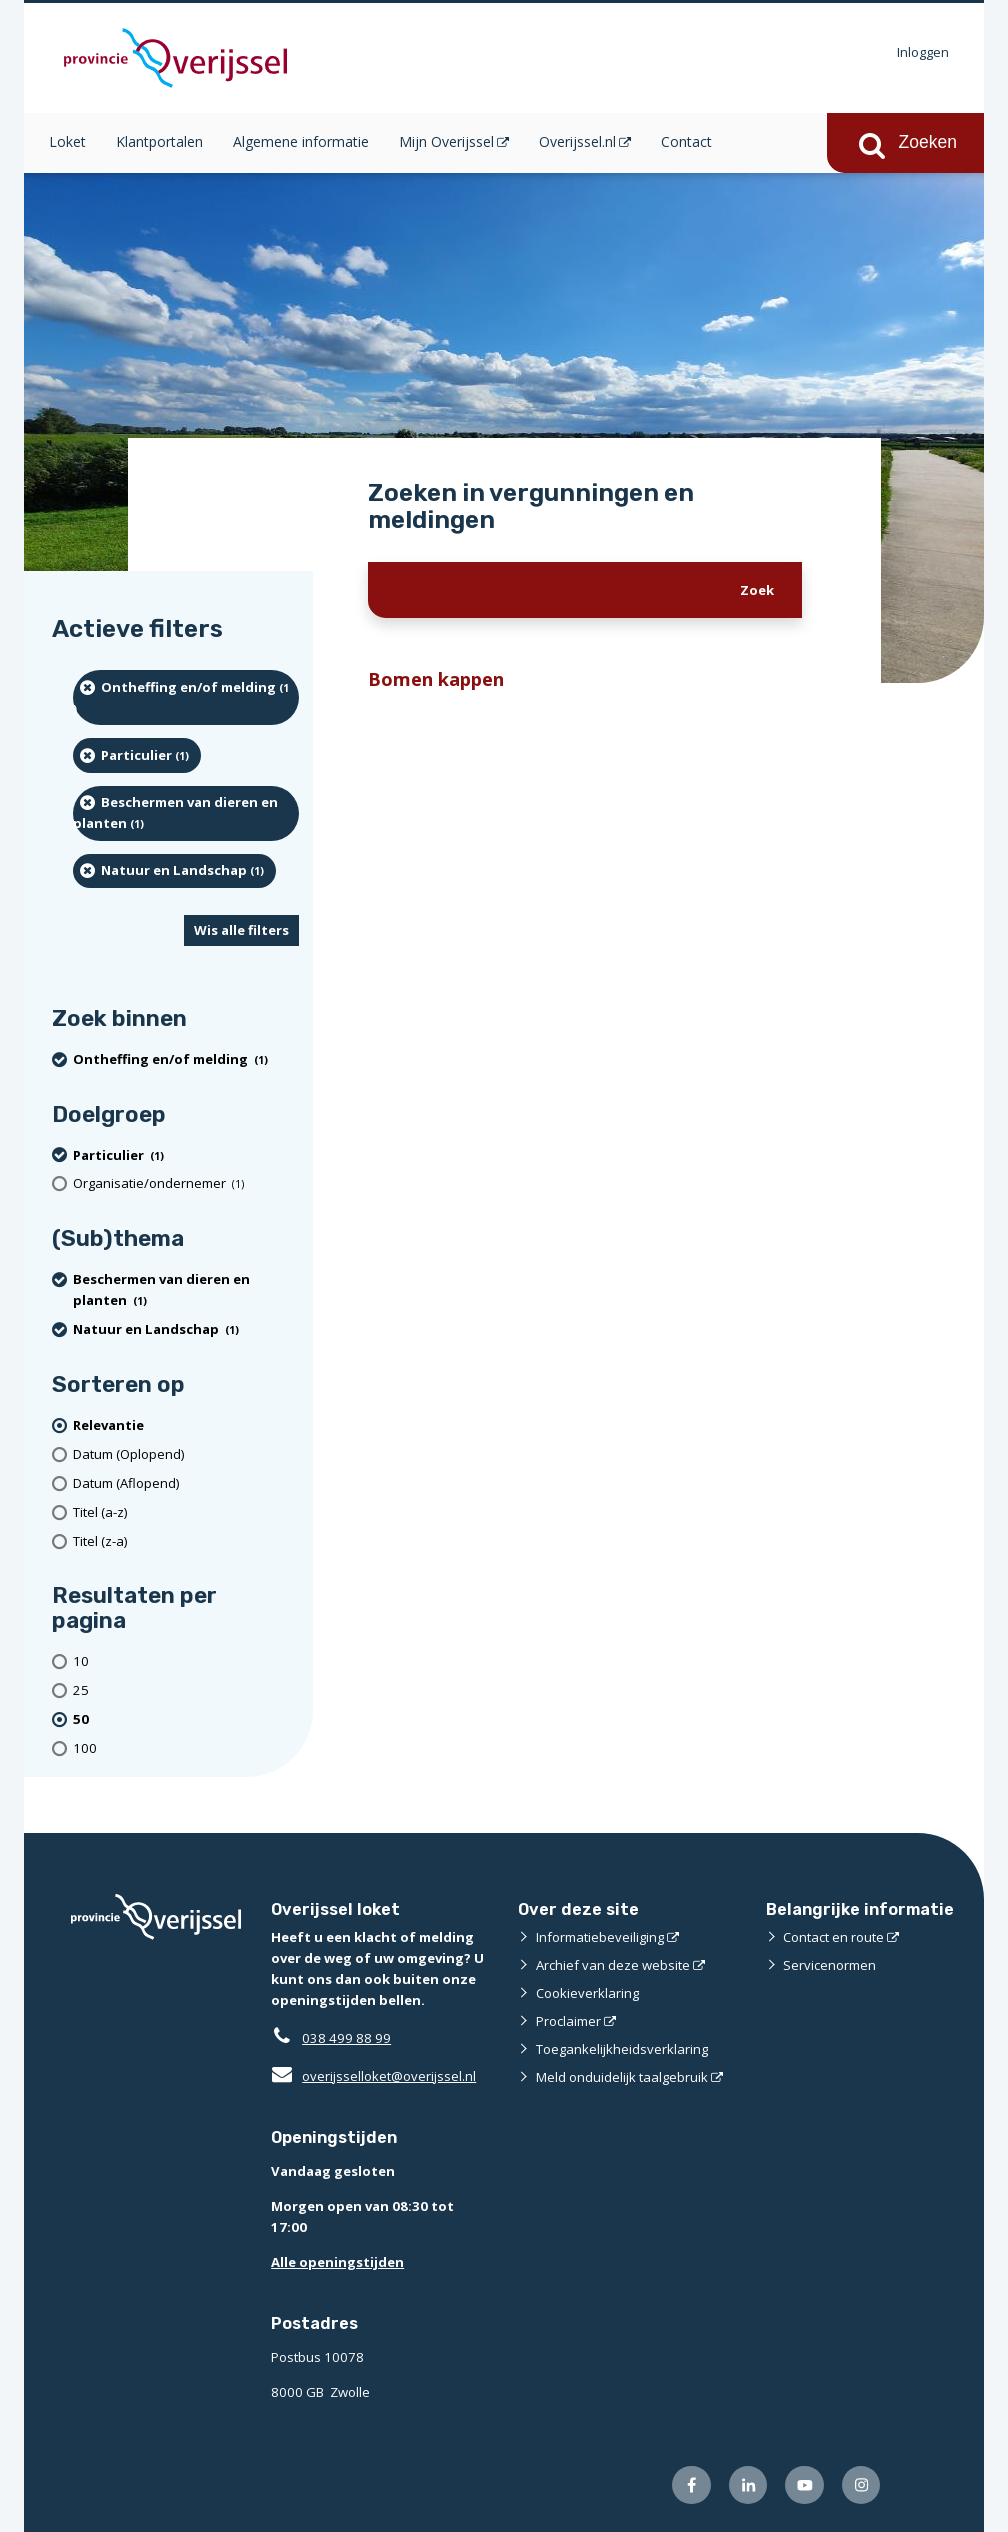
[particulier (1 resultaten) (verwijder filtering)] (137, 755)
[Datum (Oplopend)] (186, 1454)
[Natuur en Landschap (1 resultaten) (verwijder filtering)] (174, 871)
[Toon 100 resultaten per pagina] (186, 1748)
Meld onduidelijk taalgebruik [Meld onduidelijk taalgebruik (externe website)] (622, 2077)
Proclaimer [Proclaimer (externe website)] (568, 2021)
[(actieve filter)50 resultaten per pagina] (186, 1719)
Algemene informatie (301, 141)
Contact (686, 141)
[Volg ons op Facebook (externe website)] (691, 2485)
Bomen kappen (436, 678)
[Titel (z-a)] (186, 1541)
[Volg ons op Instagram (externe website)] (861, 2485)
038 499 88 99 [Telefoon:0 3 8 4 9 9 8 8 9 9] (346, 2038)
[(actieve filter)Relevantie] (186, 1425)
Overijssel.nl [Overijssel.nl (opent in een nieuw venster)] (577, 141)
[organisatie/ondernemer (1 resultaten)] (186, 1183)
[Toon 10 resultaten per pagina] (186, 1662)
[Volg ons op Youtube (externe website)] (804, 2485)
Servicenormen (829, 1965)
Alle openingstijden (337, 2262)
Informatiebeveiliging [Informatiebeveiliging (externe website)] (600, 1937)
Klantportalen (159, 141)
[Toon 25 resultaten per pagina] (186, 1690)
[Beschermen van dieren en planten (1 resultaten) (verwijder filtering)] (186, 813)
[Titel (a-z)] (186, 1512)
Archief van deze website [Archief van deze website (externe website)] (613, 1965)
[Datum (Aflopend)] (186, 1483)
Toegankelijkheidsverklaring (622, 2049)
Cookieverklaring (587, 1993)
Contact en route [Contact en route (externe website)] (833, 1937)
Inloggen (923, 52)
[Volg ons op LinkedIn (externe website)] (748, 2485)
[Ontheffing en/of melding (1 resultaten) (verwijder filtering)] (186, 697)
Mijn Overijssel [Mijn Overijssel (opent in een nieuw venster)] (446, 141)
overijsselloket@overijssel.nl (373, 2076)
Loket (67, 141)
